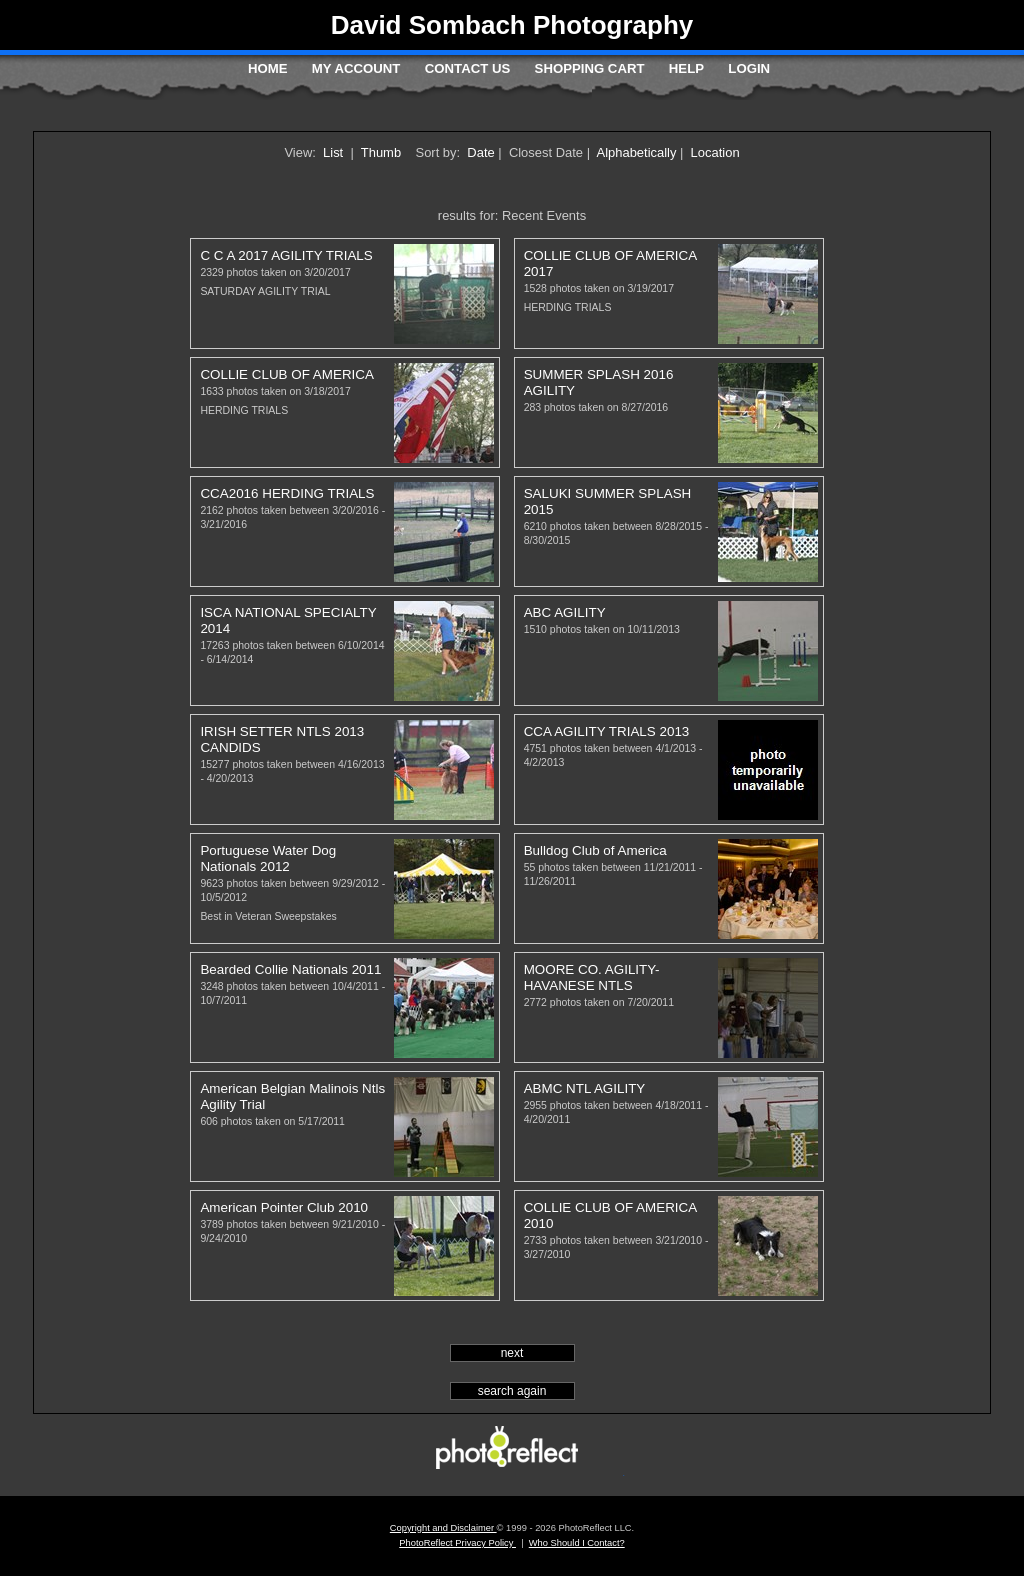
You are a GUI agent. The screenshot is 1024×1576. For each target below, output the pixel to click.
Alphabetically (637, 152)
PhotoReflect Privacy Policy (457, 1543)
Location (715, 152)
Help (686, 68)
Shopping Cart (590, 68)
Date (480, 152)
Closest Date (546, 152)
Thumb (381, 152)
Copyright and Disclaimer (443, 1528)
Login (749, 68)
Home (268, 68)
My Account (356, 68)
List (333, 152)
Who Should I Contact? (577, 1543)
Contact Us (467, 68)
